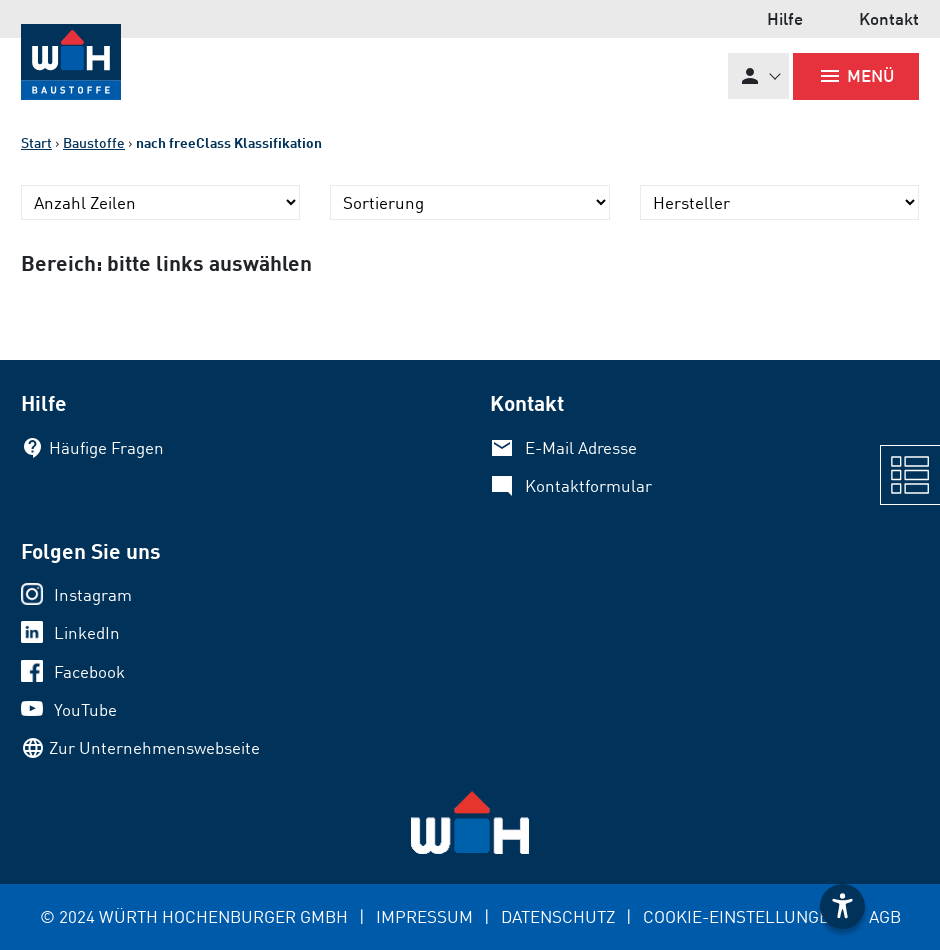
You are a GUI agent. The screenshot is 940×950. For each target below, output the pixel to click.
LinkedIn (87, 632)
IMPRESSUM (424, 916)
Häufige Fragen (106, 447)
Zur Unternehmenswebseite (154, 747)
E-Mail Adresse (581, 447)
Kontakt (889, 18)
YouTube (85, 709)
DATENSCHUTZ (558, 916)
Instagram (93, 594)
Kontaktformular (588, 485)
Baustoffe (94, 142)
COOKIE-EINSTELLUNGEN (742, 916)
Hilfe (785, 18)
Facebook (89, 671)
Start (36, 142)
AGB (885, 916)
